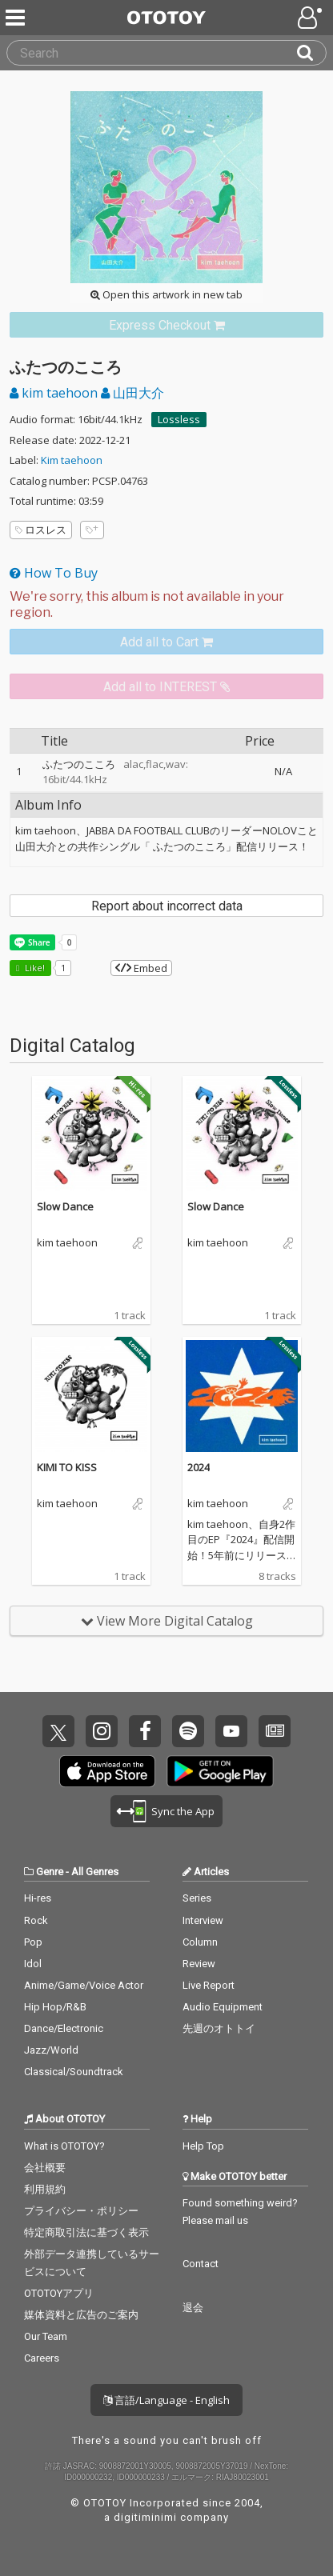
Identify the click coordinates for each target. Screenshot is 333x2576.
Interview (203, 1920)
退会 (193, 2308)
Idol (33, 1964)
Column (200, 1942)
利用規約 (45, 2189)
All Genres (94, 1872)
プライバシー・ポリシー (81, 2211)
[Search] (311, 53)
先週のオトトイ (219, 2028)
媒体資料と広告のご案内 (81, 2315)
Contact (201, 2264)
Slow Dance (65, 1206)
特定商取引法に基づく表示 (86, 2232)
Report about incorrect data (167, 906)
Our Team (45, 2336)
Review (199, 1964)
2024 (198, 1467)
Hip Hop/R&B (55, 2007)
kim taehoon (55, 393)
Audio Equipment (223, 2007)
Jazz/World (51, 2050)
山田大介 (132, 393)
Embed (141, 968)
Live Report (209, 1985)
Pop (33, 1942)
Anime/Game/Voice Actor (83, 1985)
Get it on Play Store (220, 1771)
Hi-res (37, 1898)
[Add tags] (92, 530)
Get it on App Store (107, 1771)
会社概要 (45, 2168)
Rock (36, 1920)
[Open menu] (311, 17)
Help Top (203, 2146)
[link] (166, 325)
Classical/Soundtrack (73, 2072)
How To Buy (54, 573)
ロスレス (40, 529)
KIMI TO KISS (67, 1467)
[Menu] (17, 17)
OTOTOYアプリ (59, 2293)
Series (197, 1898)
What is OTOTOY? (64, 2146)
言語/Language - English (166, 2400)
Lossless (179, 419)
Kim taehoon (71, 460)
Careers (41, 2358)
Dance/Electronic (63, 2028)
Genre (49, 1872)
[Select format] (166, 605)
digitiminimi (145, 2517)
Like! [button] (33, 968)
